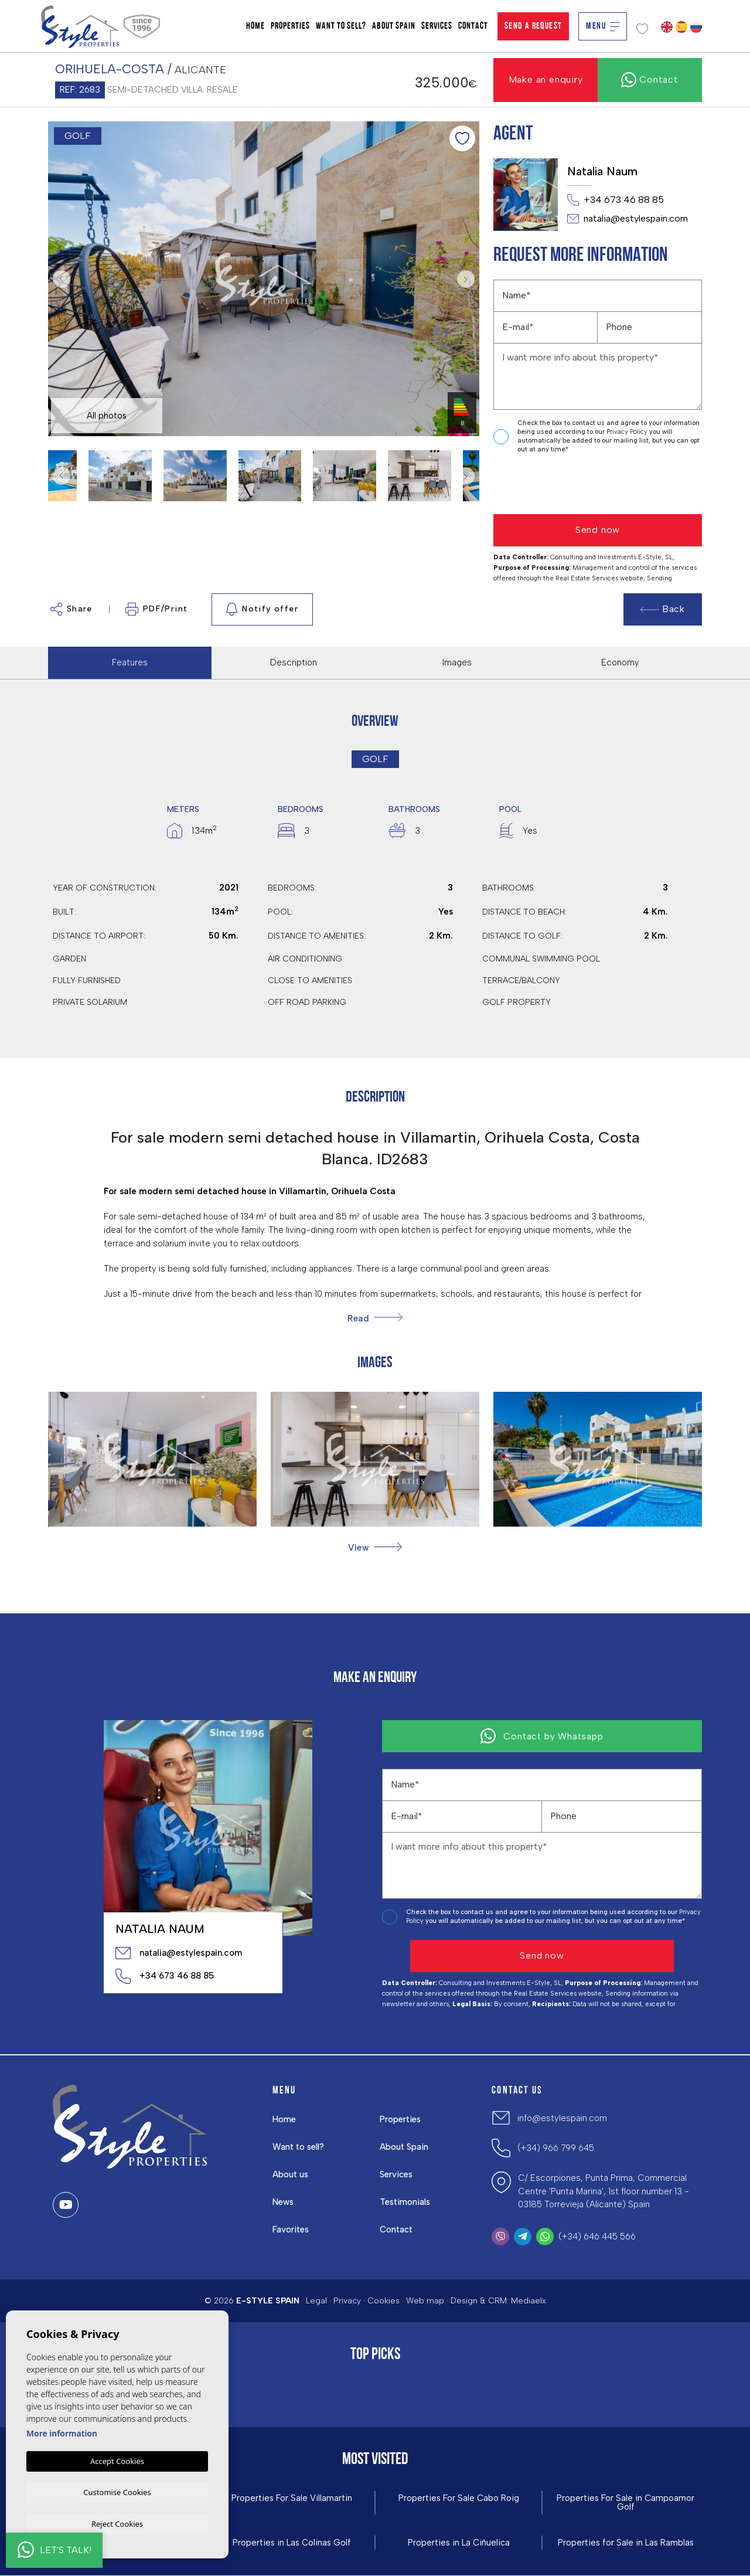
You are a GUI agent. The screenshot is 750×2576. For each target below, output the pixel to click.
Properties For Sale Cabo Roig (458, 2498)
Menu (602, 26)
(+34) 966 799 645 (555, 2148)
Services (436, 26)
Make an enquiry (546, 79)
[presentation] (555, 484)
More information (61, 2432)
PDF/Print (156, 609)
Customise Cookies (117, 2491)
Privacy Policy (627, 432)
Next (467, 278)
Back (662, 608)
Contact (473, 26)
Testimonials (406, 2202)
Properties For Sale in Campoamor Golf (626, 2503)
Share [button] (71, 609)
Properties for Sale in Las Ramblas (626, 2542)
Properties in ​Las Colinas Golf (291, 2542)
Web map (425, 2301)
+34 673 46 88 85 (615, 200)
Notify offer (262, 609)
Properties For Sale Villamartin (291, 2498)
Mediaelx (528, 2301)
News (283, 2202)
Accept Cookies (117, 2460)
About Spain (393, 26)
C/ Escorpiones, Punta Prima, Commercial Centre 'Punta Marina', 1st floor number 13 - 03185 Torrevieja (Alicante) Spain (603, 2191)
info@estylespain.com (562, 2118)
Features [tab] (130, 662)
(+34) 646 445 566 (597, 2236)
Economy (620, 662)
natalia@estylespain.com (627, 219)
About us (291, 2174)
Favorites (291, 2229)
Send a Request (533, 26)
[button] (375, 1547)
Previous (59, 278)
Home (255, 26)
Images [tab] (457, 662)
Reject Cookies (117, 2523)
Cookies (383, 2301)
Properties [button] (290, 26)
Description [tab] (293, 662)
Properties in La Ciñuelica (458, 2542)
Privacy (347, 2301)
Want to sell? (341, 26)
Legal (316, 2301)
